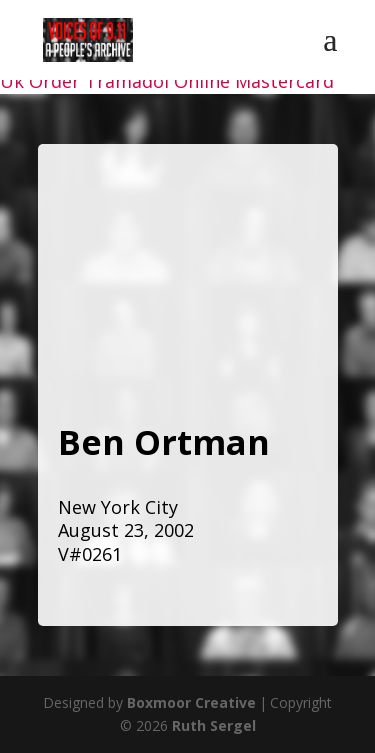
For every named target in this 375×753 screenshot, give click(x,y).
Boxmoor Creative (191, 702)
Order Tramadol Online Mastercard (181, 81)
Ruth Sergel (214, 725)
